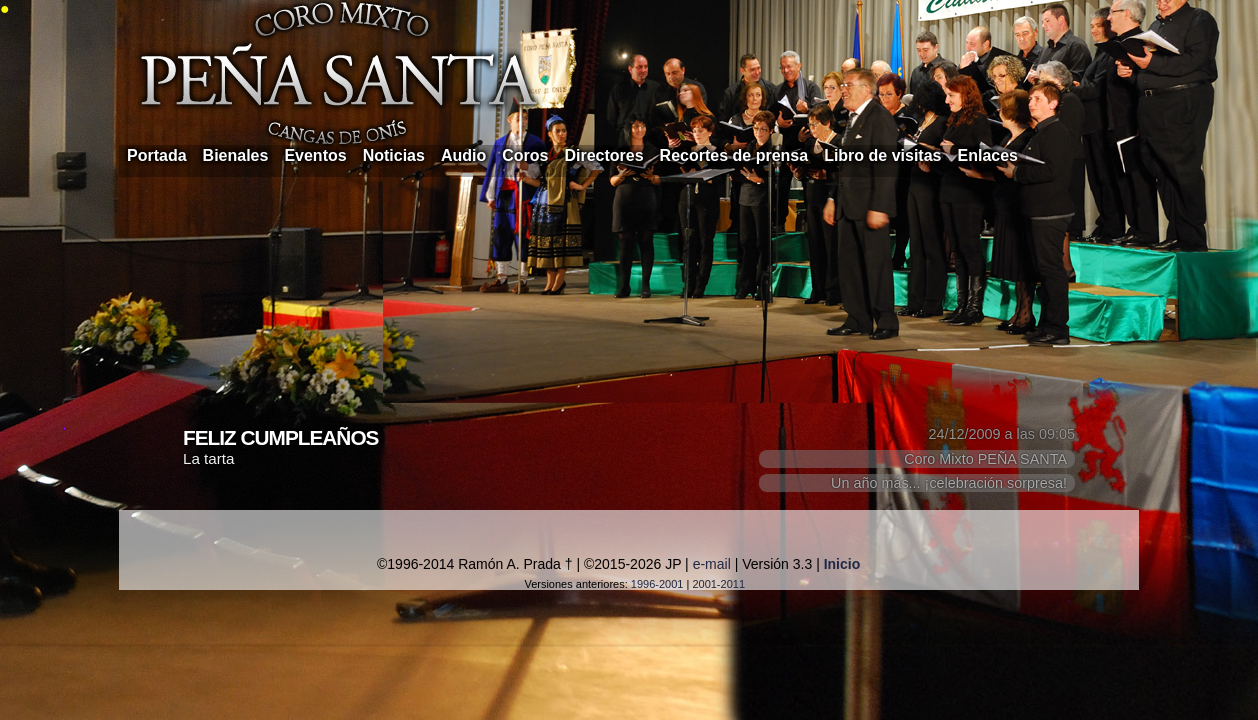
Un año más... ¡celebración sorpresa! (949, 483)
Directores (603, 155)
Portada (157, 155)
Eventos (315, 155)
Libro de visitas (882, 155)
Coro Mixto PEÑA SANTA (985, 459)
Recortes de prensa (734, 155)
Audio (463, 155)
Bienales (236, 155)
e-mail (712, 564)
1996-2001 (657, 584)
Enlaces (988, 155)
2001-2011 (718, 584)
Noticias (394, 155)
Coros (525, 155)
